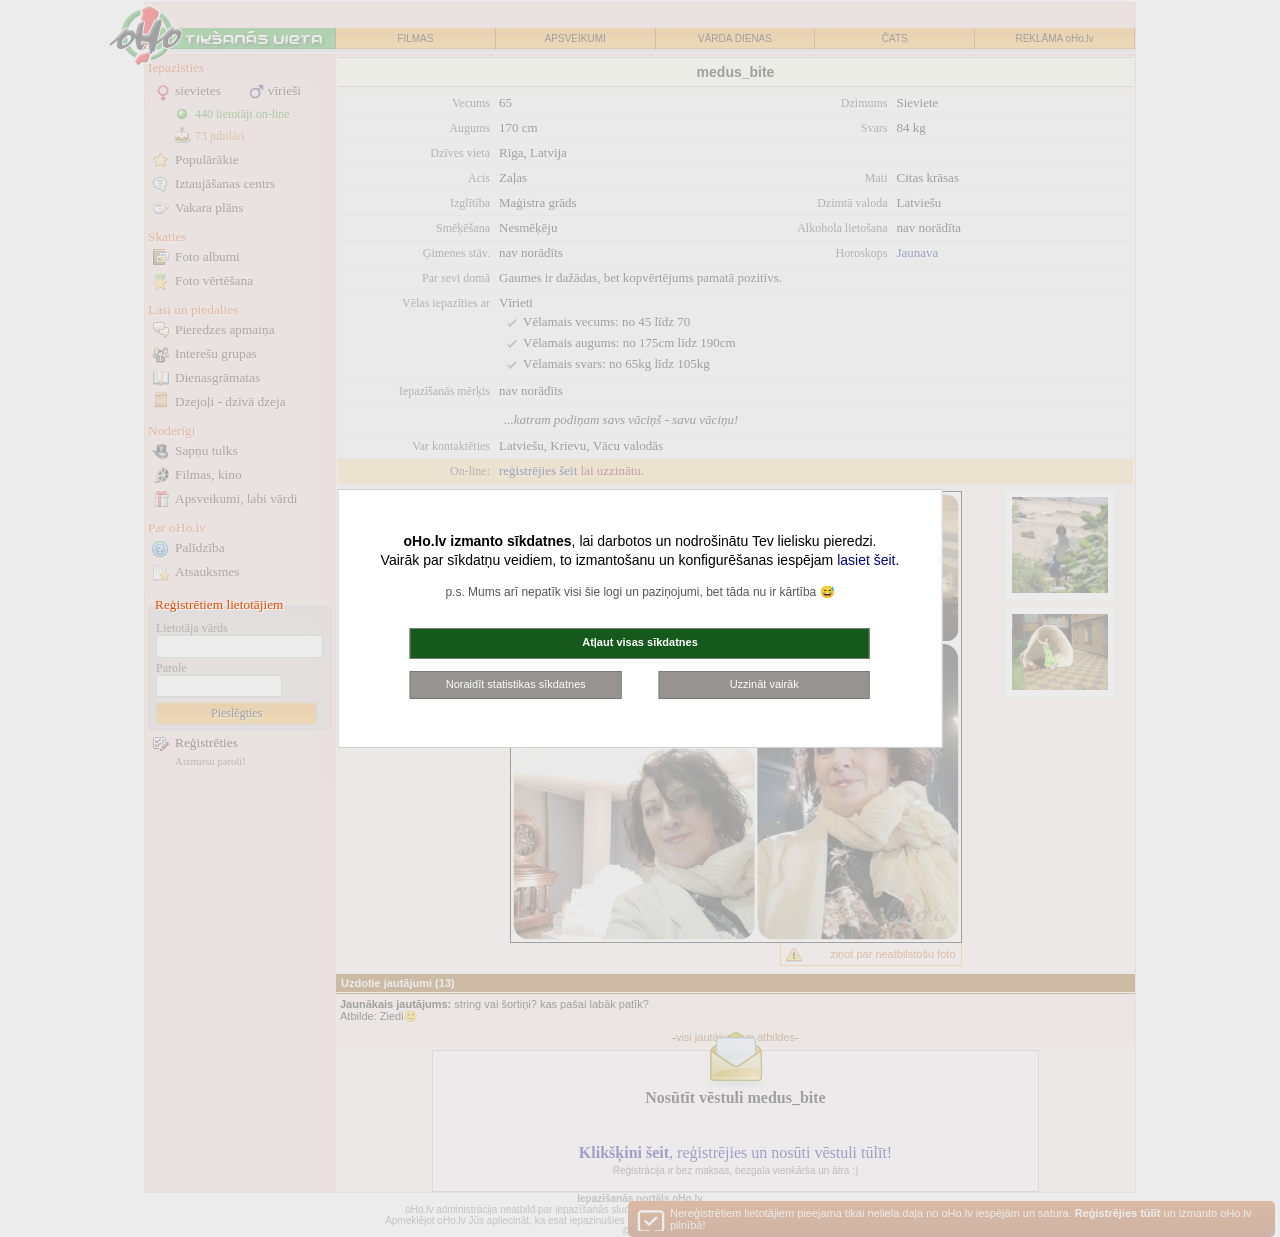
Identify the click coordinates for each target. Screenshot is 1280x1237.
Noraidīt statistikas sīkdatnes (516, 684)
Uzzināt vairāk (764, 684)
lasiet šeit (866, 560)
